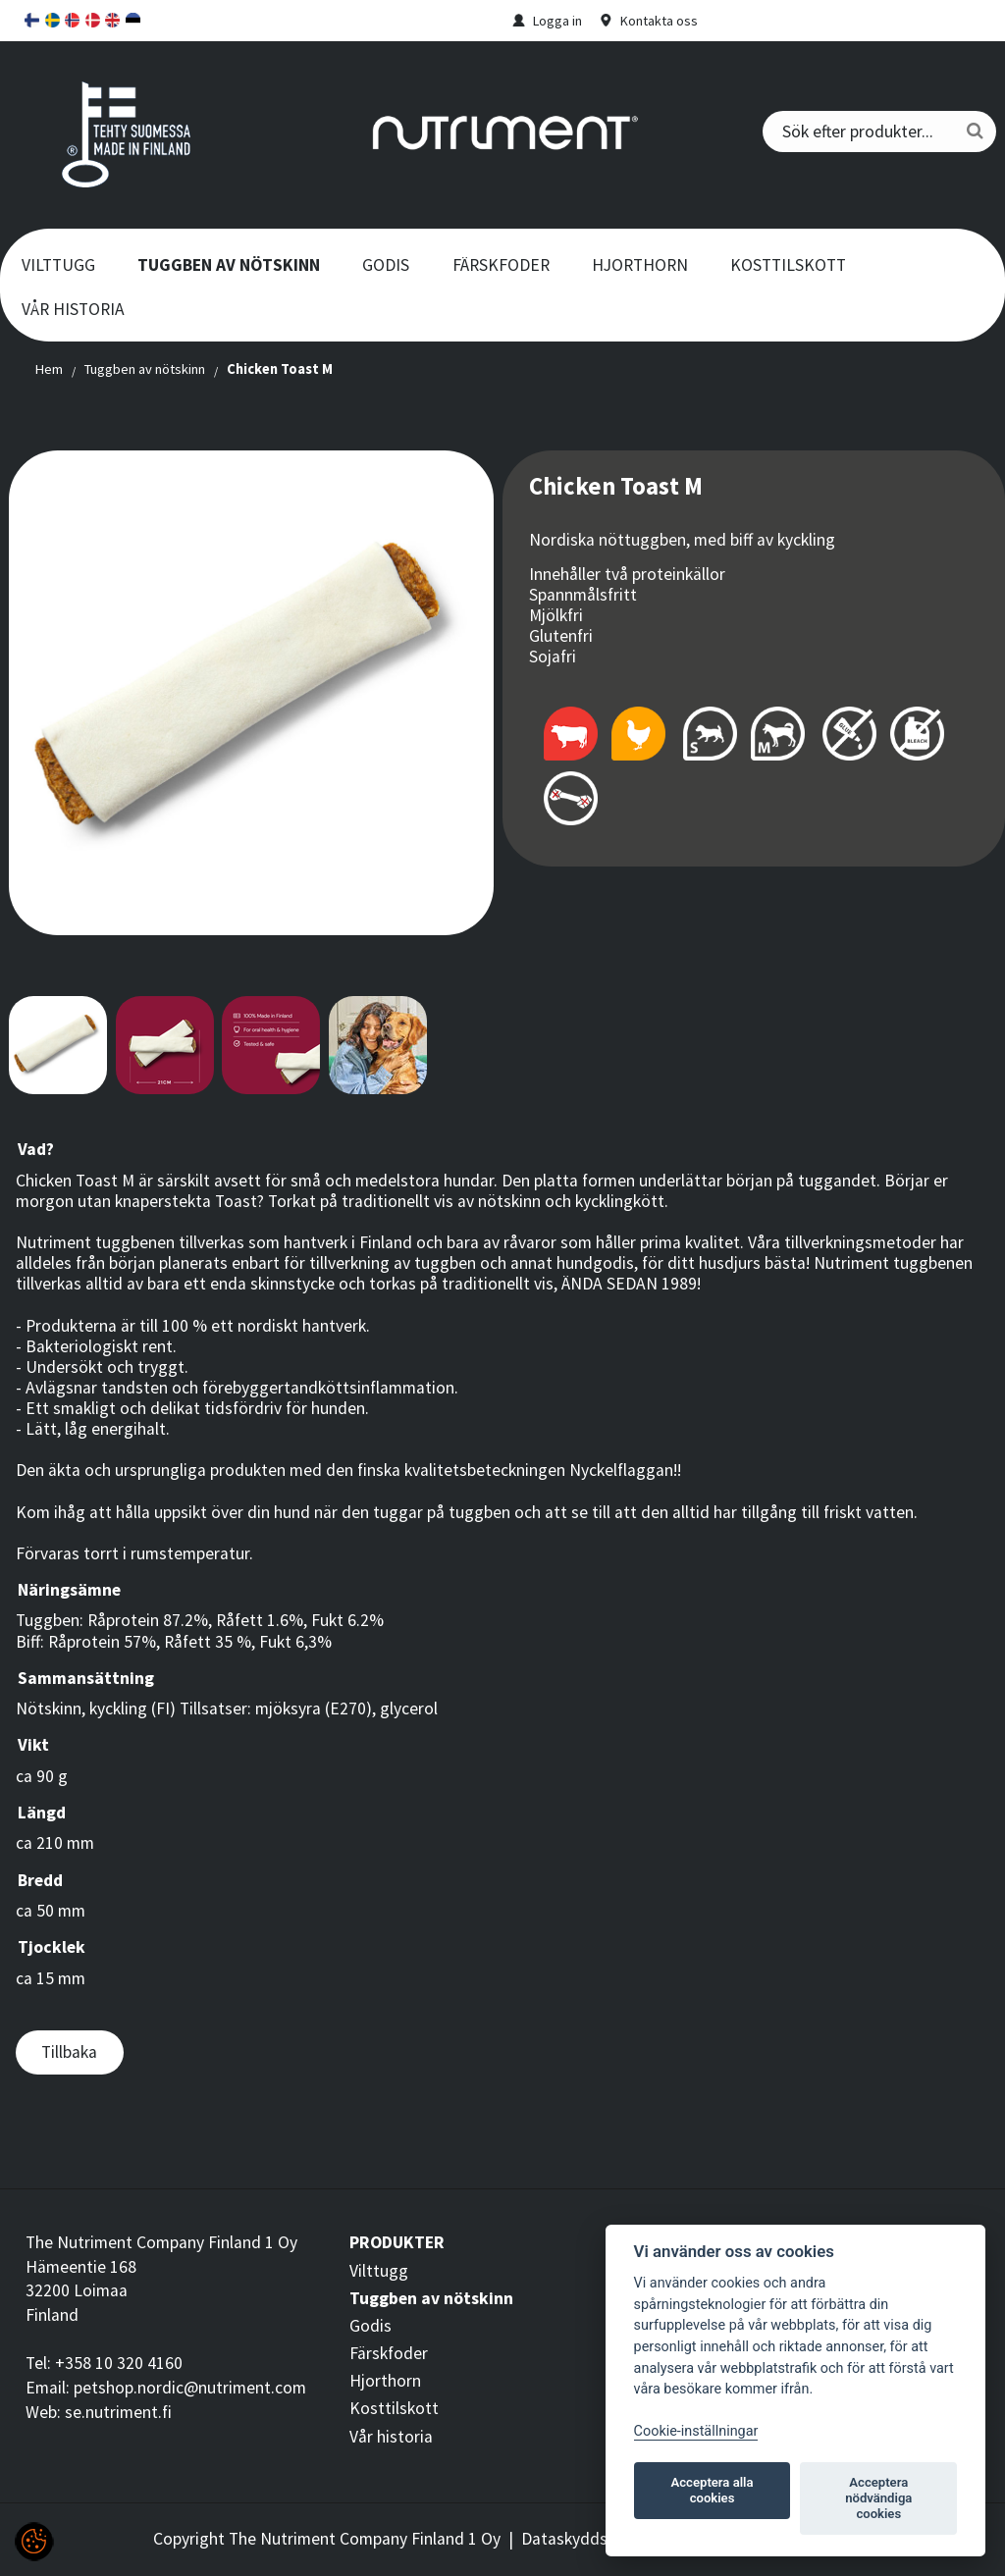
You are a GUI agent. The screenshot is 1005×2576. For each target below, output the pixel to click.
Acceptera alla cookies (712, 2490)
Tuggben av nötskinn (228, 265)
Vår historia (73, 309)
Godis (385, 265)
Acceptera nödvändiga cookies (878, 2498)
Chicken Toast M (280, 369)
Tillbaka (69, 2052)
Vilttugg (58, 265)
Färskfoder (501, 265)
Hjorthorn (640, 265)
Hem (48, 369)
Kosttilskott (788, 265)
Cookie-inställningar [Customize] (696, 2431)
